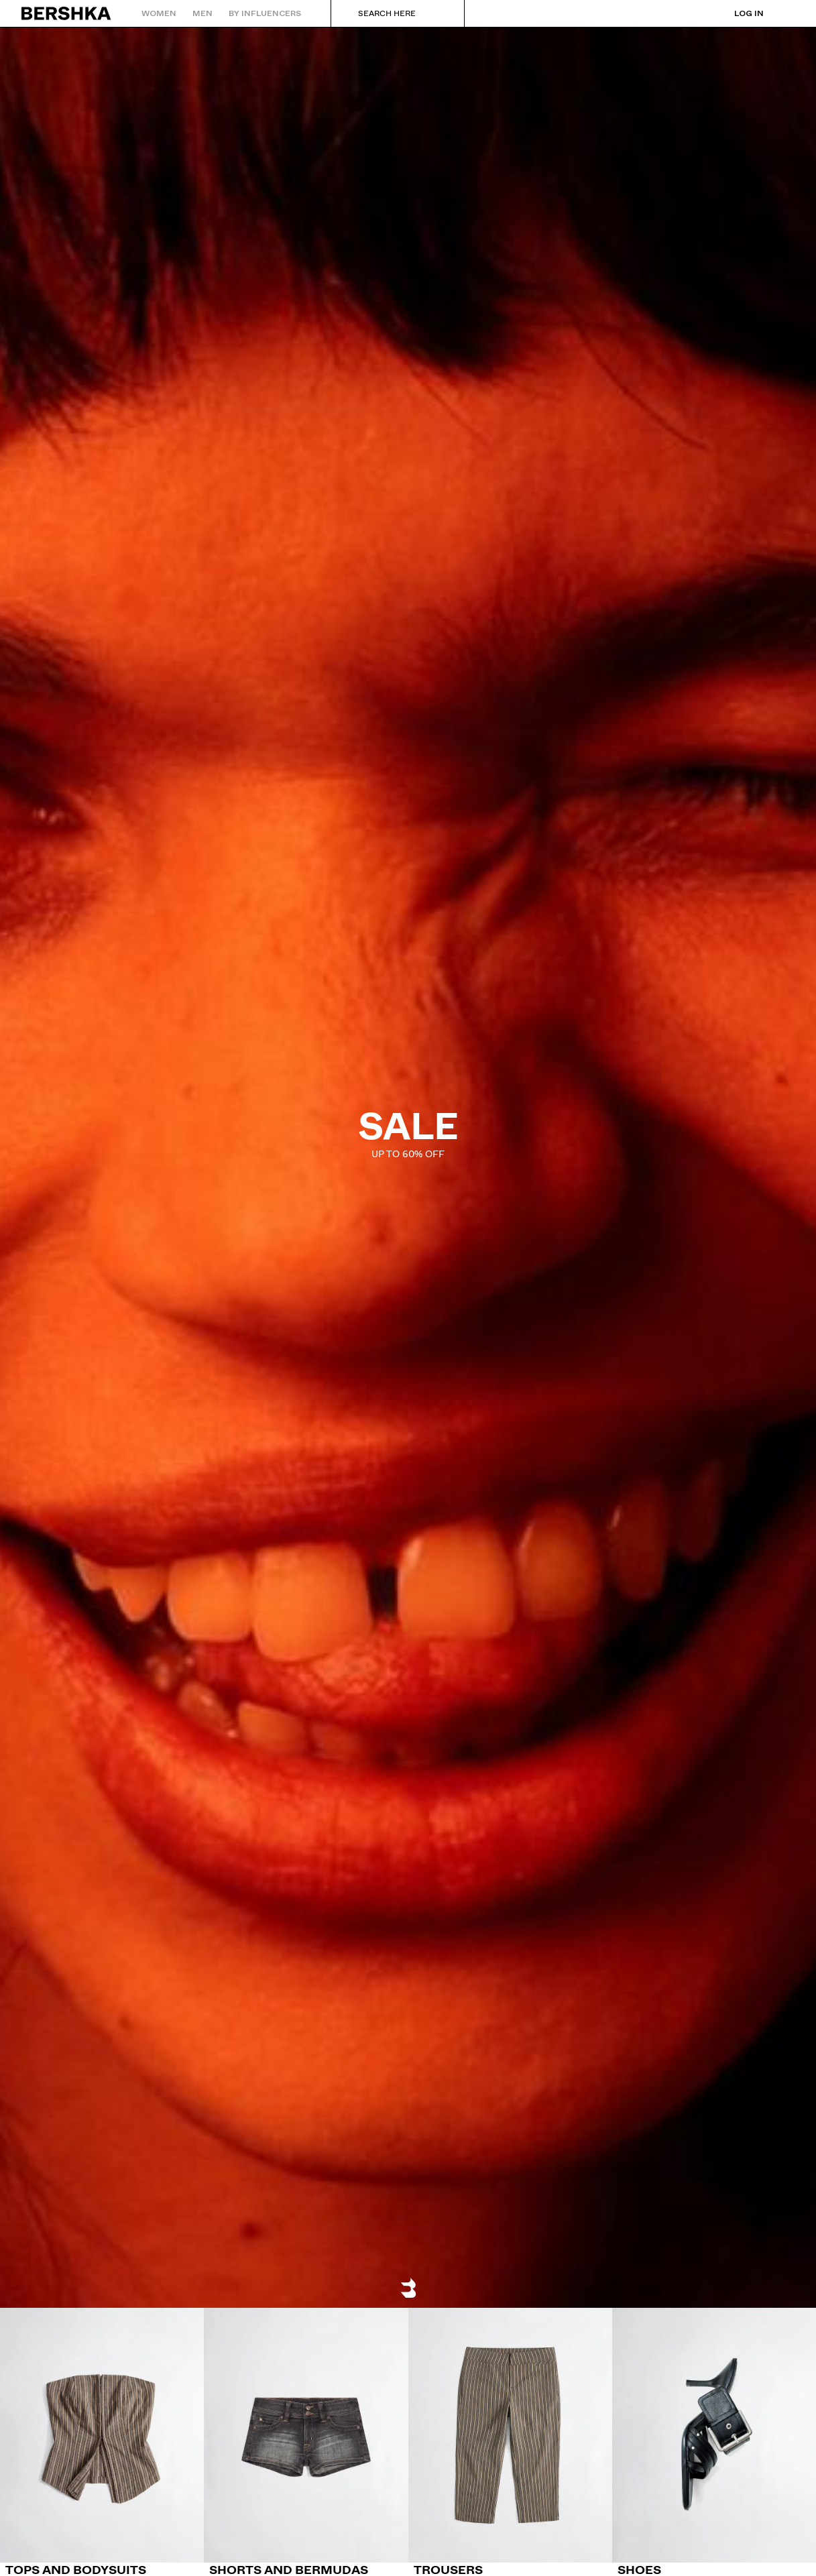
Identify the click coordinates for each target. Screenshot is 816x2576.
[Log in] (735, 13)
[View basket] (784, 13)
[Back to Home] (66, 13)
